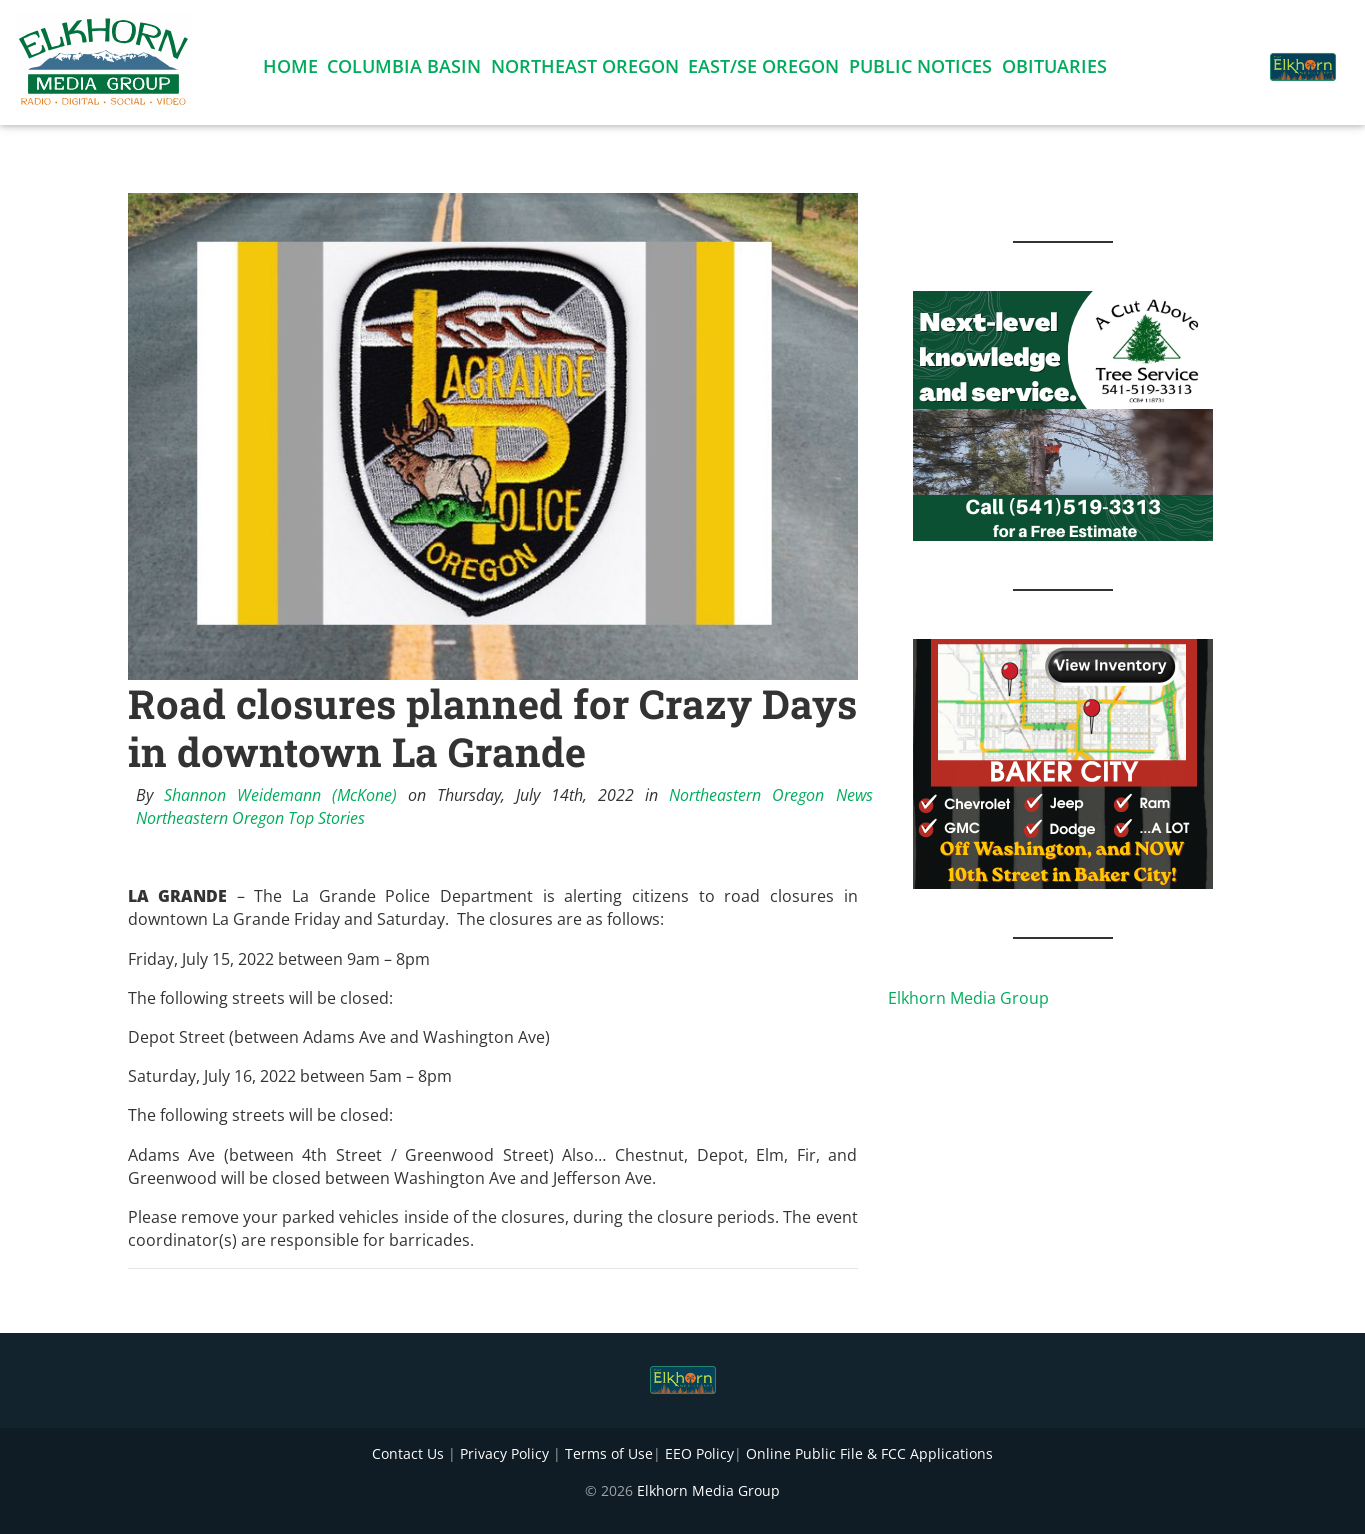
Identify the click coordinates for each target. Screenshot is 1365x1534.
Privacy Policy (504, 1453)
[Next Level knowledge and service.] (1063, 414)
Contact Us (408, 1453)
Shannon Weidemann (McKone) (280, 795)
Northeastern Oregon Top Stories (250, 818)
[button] (1229, 56)
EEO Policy (699, 1453)
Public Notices (920, 70)
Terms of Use (609, 1453)
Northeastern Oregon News (770, 795)
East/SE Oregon (763, 70)
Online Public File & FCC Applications (869, 1453)
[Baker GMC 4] (1063, 762)
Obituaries (1054, 70)
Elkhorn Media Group (968, 998)
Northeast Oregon (585, 70)
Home (290, 70)
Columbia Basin (404, 70)
